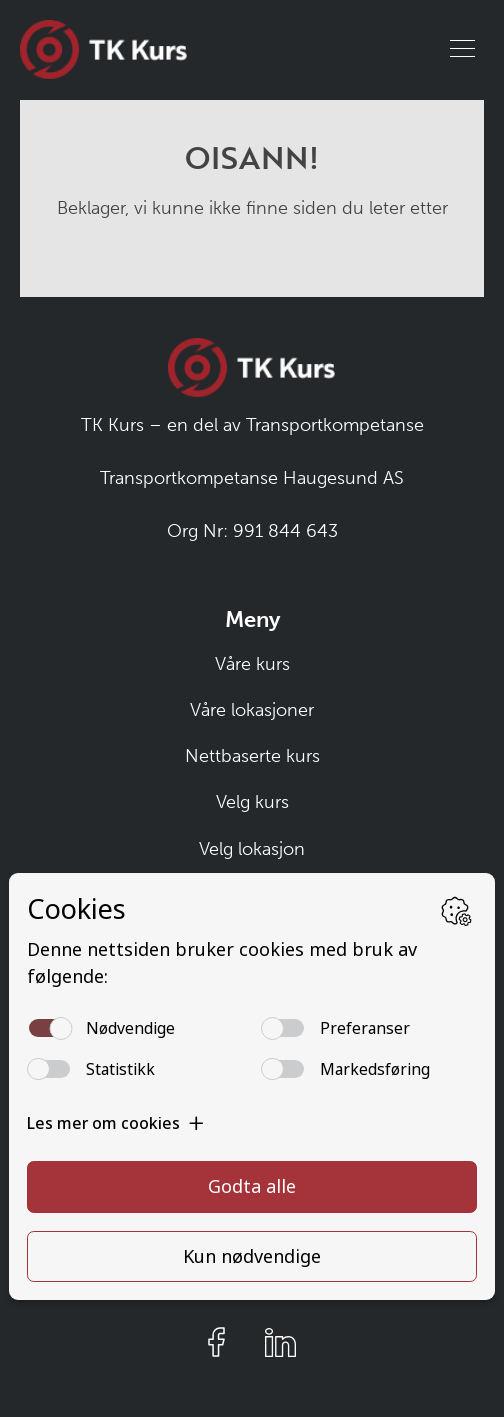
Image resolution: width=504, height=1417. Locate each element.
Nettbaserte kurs (252, 756)
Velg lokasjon (252, 849)
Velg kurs (252, 802)
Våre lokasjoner (252, 710)
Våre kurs (252, 664)
